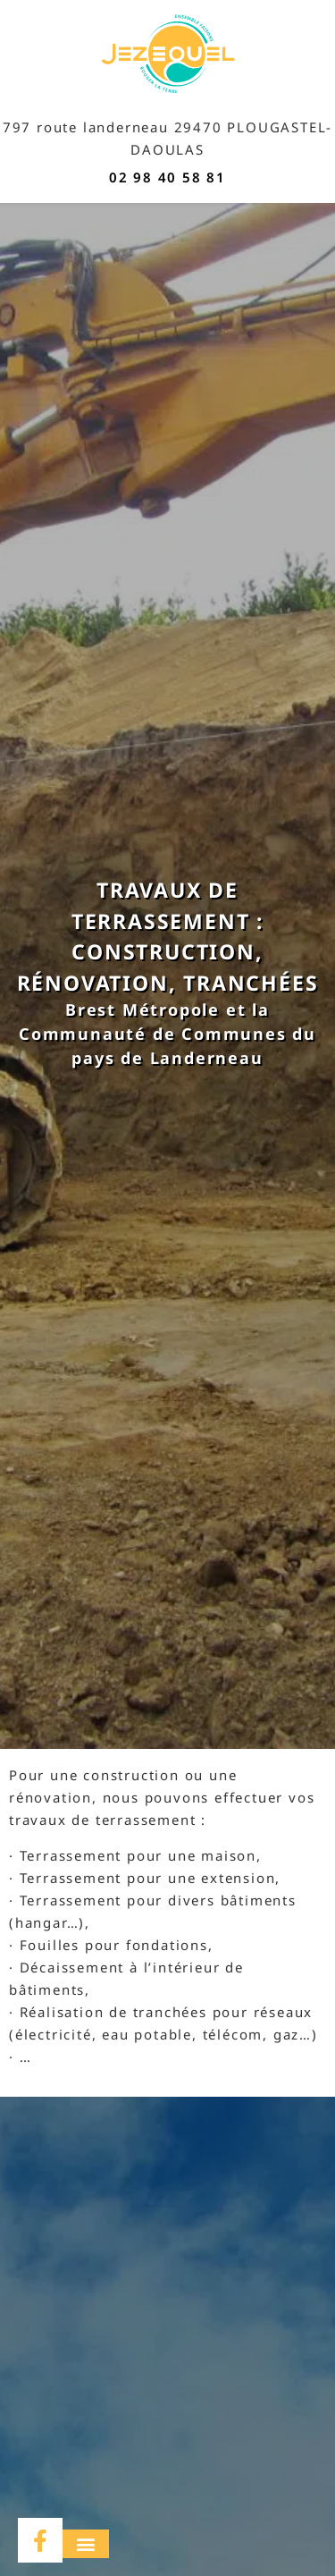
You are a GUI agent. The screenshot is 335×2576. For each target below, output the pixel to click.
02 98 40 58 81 (167, 177)
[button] (86, 2544)
